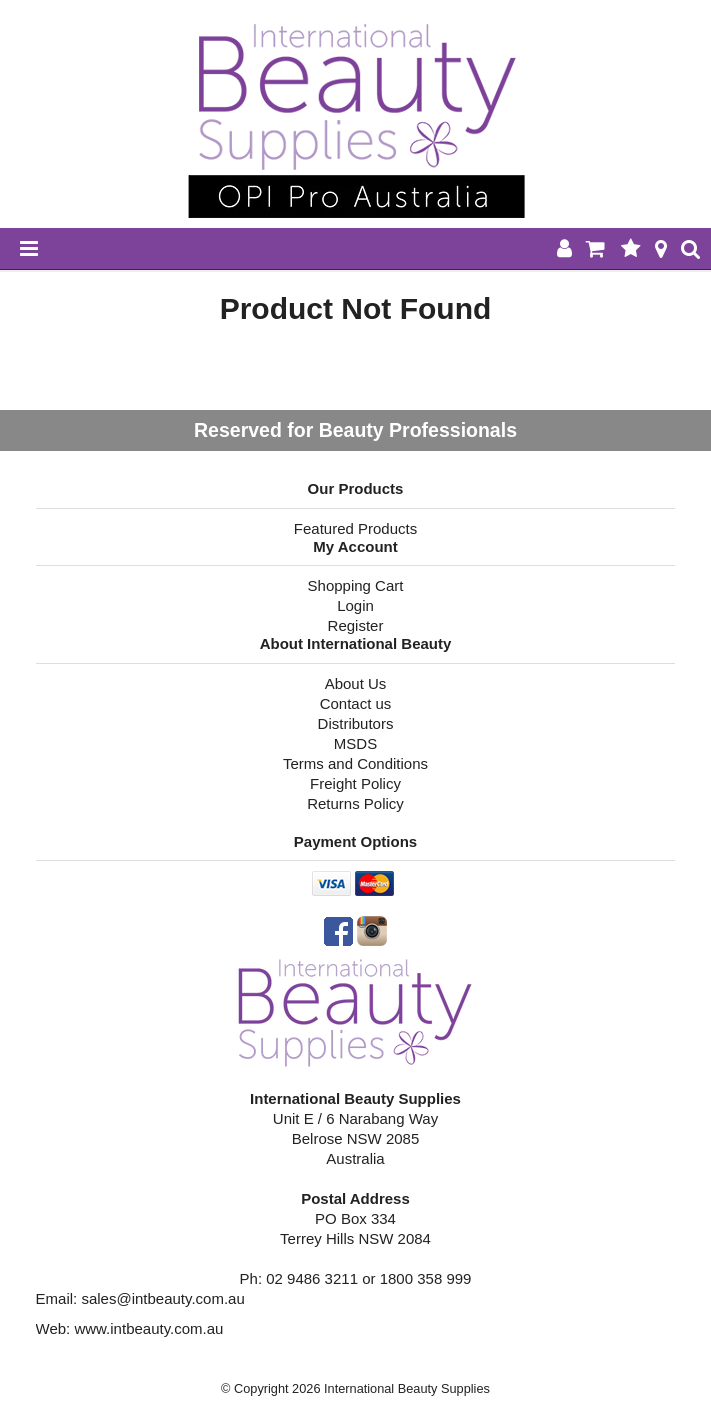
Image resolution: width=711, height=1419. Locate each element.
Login (355, 605)
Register (356, 625)
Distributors (356, 723)
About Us (356, 683)
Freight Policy (355, 783)
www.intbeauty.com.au (148, 1328)
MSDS (355, 743)
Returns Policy (355, 803)
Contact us (356, 703)
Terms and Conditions (355, 763)
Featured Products (355, 528)
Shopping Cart (356, 585)
